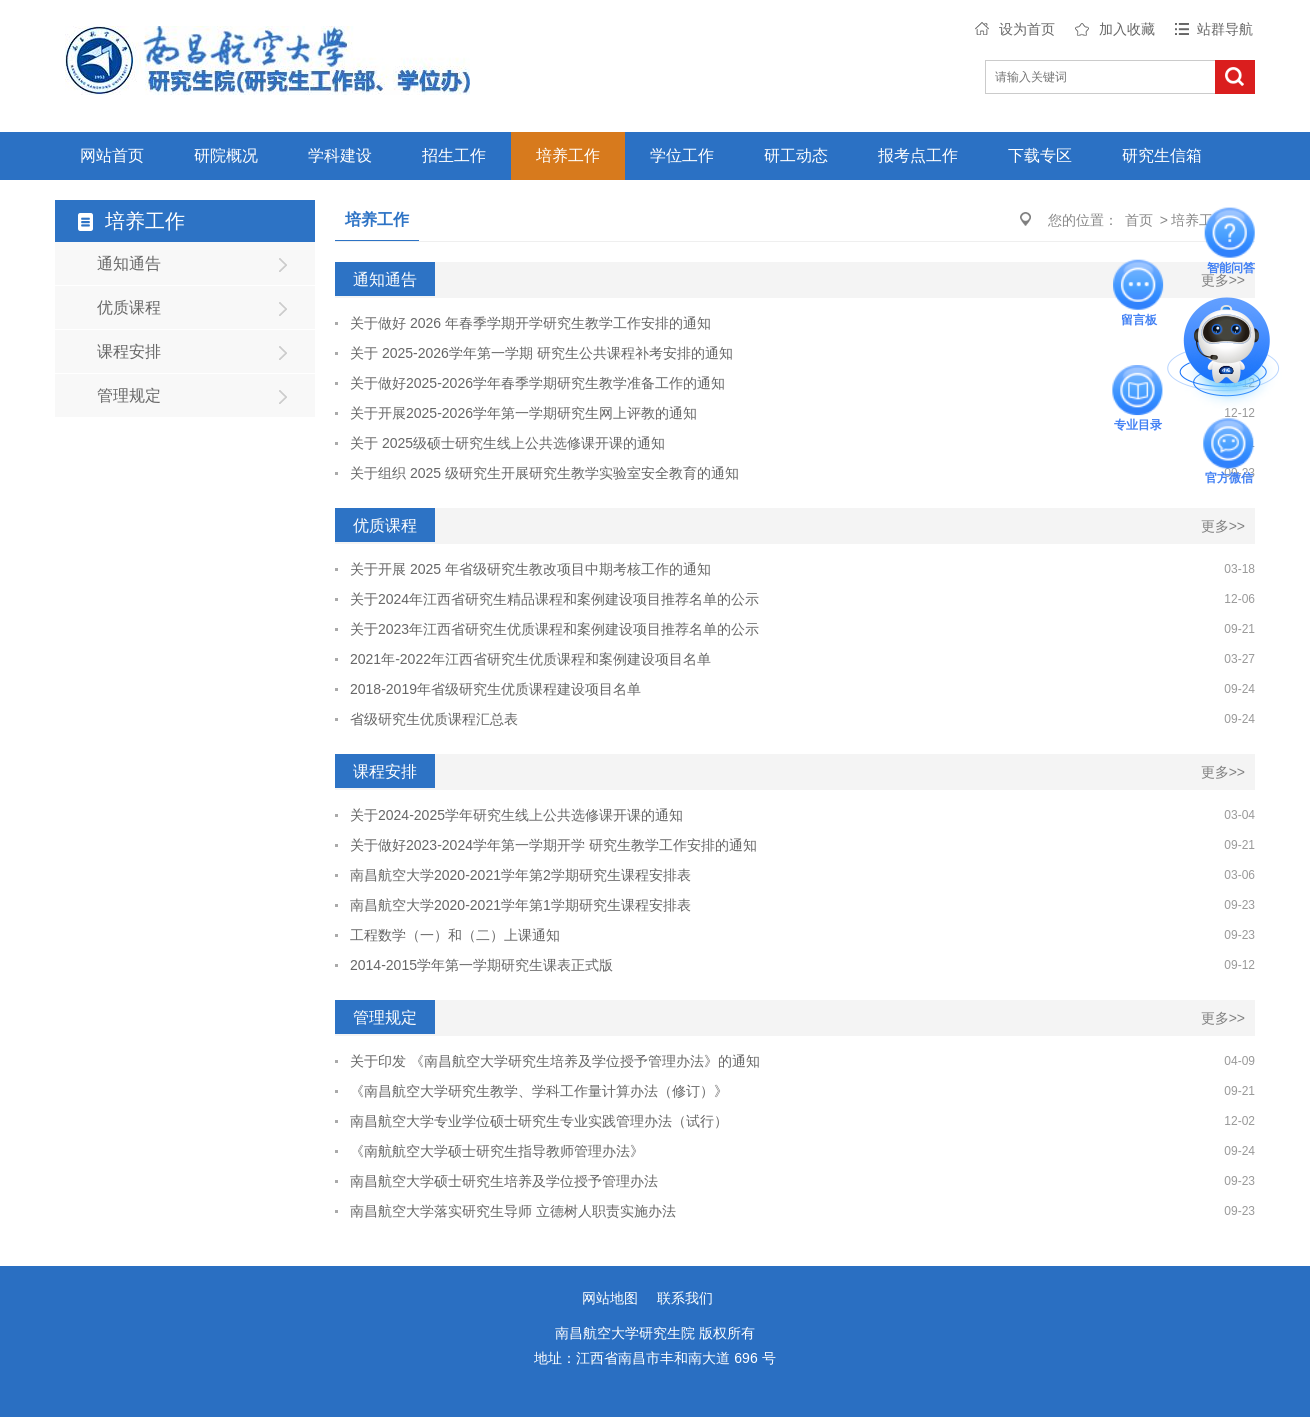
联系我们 (685, 1298)
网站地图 (610, 1298)
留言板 (1139, 285)
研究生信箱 (1162, 155)
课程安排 (129, 351)
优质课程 (129, 307)
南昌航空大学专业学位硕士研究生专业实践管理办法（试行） (539, 1121)
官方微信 (1229, 444)
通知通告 (129, 263)
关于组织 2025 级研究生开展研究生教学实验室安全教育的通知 (544, 473)
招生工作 (454, 155)
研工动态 (796, 155)
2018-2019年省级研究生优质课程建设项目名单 (495, 689)
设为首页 (1027, 29)
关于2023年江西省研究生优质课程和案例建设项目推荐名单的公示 (554, 629)
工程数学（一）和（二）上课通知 (455, 935)
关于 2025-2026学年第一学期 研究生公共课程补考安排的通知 (541, 353)
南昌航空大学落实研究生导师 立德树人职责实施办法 (513, 1211)
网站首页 (112, 155)
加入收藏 (1127, 29)
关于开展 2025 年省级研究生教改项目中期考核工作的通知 (530, 569)
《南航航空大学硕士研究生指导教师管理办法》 (497, 1151)
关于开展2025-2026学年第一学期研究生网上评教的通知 (523, 413)
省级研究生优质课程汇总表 (434, 719)
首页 (1139, 220)
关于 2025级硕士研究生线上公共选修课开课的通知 (507, 443)
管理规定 (129, 395)
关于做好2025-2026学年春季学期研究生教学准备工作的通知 (537, 383)
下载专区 (1040, 155)
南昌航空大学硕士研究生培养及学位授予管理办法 (504, 1181)
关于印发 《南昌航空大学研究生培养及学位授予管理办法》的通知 (555, 1061)
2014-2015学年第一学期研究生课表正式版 (481, 965)
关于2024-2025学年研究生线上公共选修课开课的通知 (516, 815)
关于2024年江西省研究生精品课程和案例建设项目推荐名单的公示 (554, 599)
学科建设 (340, 155)
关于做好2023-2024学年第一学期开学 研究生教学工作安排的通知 (553, 845)
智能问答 (1231, 233)
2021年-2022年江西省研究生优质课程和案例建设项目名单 (530, 659)
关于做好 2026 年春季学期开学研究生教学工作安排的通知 (530, 323)
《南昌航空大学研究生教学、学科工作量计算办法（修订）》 (539, 1091)
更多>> (1223, 280)
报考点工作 (918, 155)
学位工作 (682, 155)
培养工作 (568, 155)
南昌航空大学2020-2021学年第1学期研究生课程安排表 (520, 905)
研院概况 (226, 155)
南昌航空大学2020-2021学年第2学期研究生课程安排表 (520, 875)
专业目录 (1138, 390)
